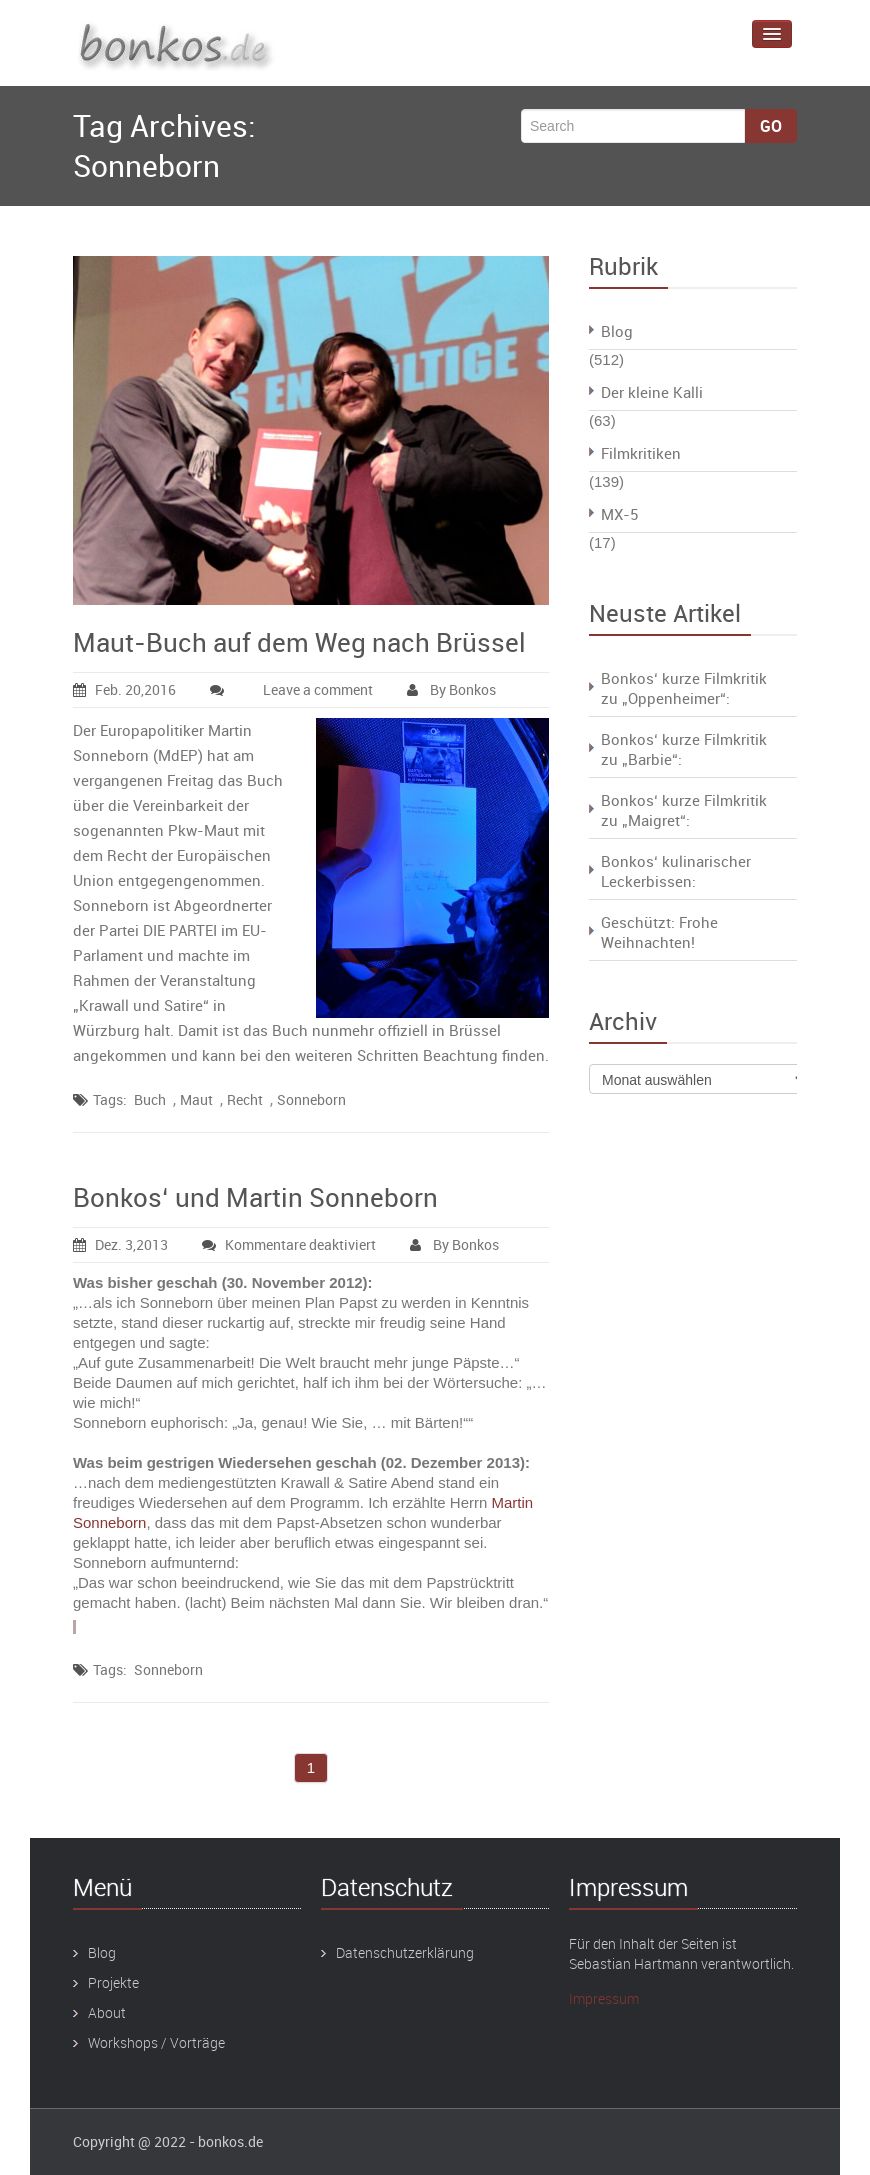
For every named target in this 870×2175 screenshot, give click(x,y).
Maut (196, 1099)
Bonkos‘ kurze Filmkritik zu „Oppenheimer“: (684, 688)
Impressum (604, 1998)
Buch (150, 1099)
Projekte (113, 1982)
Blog (617, 331)
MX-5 (619, 514)
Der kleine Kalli (652, 392)
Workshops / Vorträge (156, 2042)
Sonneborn (311, 1099)
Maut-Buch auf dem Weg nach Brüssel (299, 642)
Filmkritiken (641, 453)
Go (771, 126)
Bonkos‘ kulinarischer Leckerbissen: (676, 871)
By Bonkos (451, 689)
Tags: (110, 1099)
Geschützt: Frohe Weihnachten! (659, 932)
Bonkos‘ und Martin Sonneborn (255, 1197)
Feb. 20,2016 (124, 689)
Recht (245, 1099)
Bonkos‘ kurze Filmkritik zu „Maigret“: (684, 810)
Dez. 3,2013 (120, 1244)
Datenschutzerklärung (405, 1952)
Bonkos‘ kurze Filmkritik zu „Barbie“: (684, 749)
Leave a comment (318, 689)
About (107, 2012)
